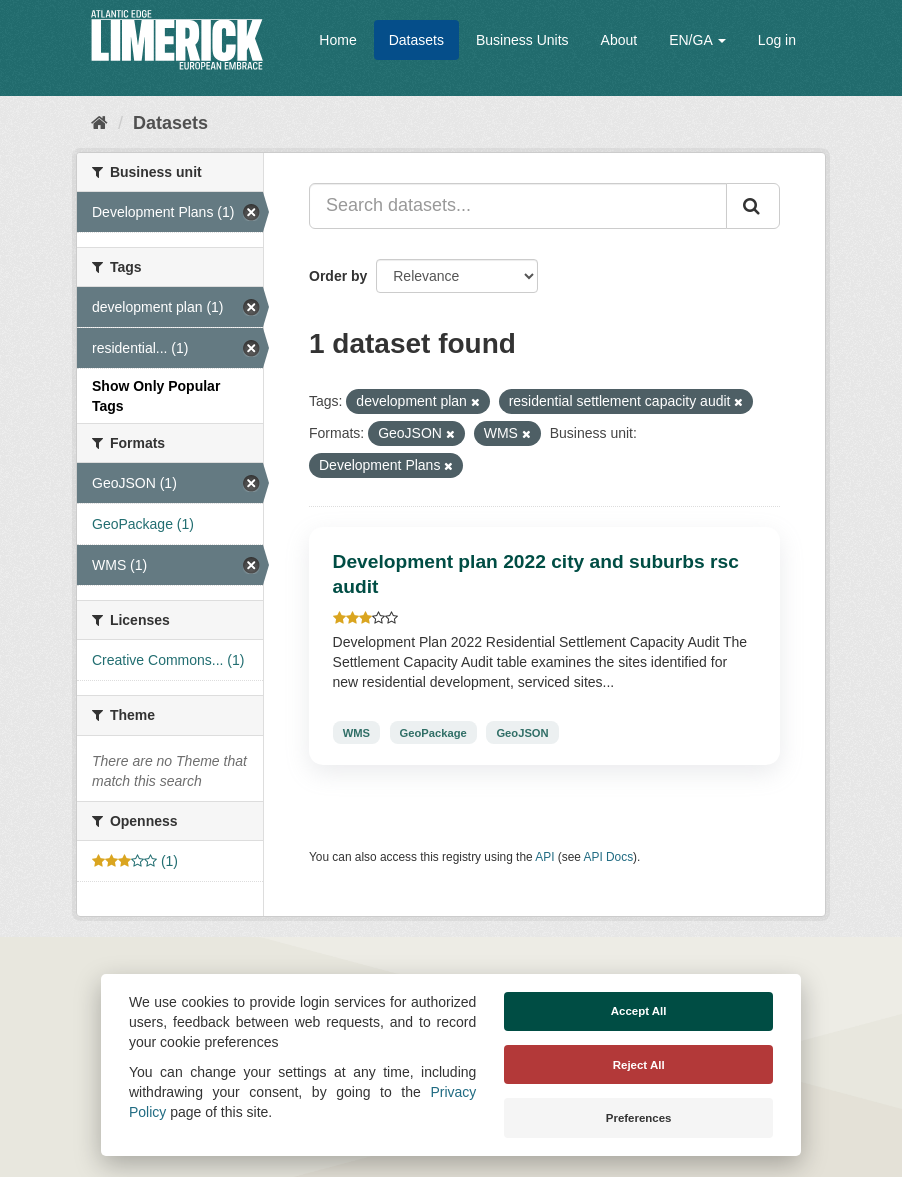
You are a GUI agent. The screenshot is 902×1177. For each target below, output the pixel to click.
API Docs (609, 857)
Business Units (522, 40)
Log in (777, 40)
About (619, 40)
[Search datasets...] (518, 206)
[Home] (99, 123)
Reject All (639, 1065)
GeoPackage (433, 732)
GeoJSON (522, 732)
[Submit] (753, 206)
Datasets (416, 40)
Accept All (639, 1011)
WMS (356, 732)
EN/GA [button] (697, 40)
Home (337, 40)
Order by (338, 276)
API (544, 857)
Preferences (639, 1118)
